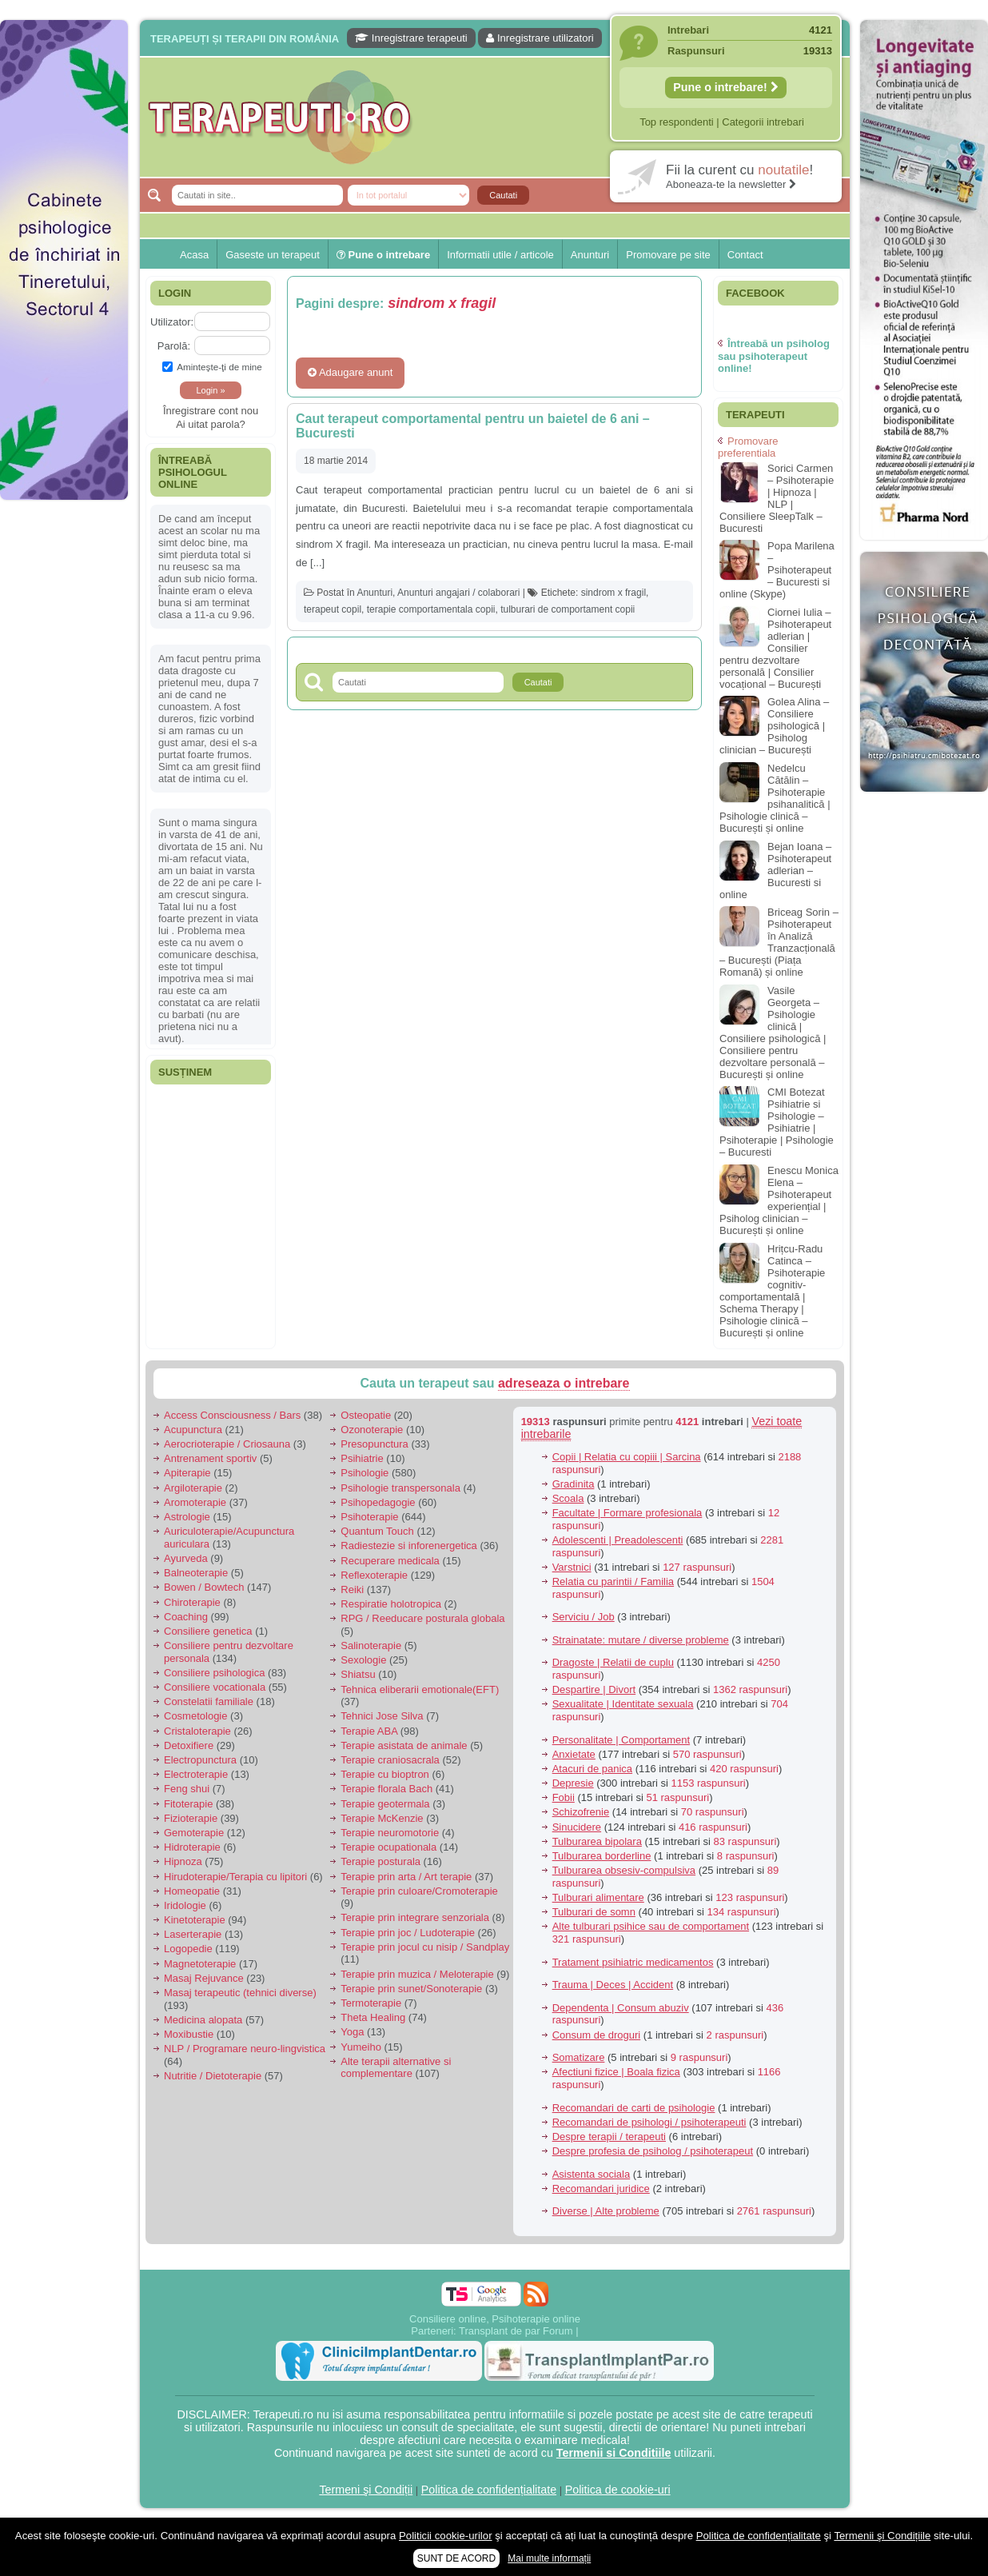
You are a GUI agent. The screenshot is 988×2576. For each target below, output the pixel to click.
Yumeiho (361, 2047)
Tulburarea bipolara (597, 1841)
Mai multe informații (549, 2558)
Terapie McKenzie (382, 1818)
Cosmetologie (196, 1716)
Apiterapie (187, 1473)
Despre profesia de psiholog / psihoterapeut (653, 2151)
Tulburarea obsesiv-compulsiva (623, 1870)
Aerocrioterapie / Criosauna (227, 1444)
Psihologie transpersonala (400, 1488)
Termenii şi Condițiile (882, 2536)
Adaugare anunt (350, 372)
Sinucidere (576, 1827)
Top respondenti (676, 122)
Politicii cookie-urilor (445, 2536)
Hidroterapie (192, 1847)
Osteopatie (366, 1415)
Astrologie (187, 1517)
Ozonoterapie (372, 1430)
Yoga (352, 2032)
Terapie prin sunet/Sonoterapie (411, 1989)
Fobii (563, 1797)
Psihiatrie (362, 1458)
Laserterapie (192, 1934)
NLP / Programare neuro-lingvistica (244, 2049)
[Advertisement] (64, 752)
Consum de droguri (596, 2035)
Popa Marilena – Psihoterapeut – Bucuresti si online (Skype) (777, 570)
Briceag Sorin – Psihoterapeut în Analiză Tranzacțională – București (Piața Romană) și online (779, 942)
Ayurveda (186, 1558)
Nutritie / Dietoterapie (212, 2076)
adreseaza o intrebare (564, 1383)
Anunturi (590, 255)
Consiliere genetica (208, 1631)
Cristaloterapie (197, 1731)
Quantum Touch (377, 1531)
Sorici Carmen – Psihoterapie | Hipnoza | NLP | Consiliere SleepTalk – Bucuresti (776, 498)
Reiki (352, 1590)
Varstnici (572, 1567)
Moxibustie (188, 2034)
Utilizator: (171, 322)
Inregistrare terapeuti (411, 38)
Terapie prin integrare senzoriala (415, 1917)
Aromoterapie (195, 1502)
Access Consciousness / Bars (232, 1415)
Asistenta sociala (591, 2174)
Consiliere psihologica (214, 1673)
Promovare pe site (668, 255)
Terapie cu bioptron (385, 1774)
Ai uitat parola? (210, 424)
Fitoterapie (188, 1804)
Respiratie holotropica (391, 1604)
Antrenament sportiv (210, 1458)
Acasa (194, 255)
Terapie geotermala (385, 1804)
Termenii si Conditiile (613, 2452)
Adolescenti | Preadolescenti (617, 1540)
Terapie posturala (380, 1861)
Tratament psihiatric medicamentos (633, 1962)
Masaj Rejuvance (204, 1978)
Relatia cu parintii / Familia (613, 1582)
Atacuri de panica (592, 1769)
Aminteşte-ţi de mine (212, 366)
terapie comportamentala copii (431, 609)
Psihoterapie (369, 1517)
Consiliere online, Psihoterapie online (494, 2319)
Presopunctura (374, 1444)
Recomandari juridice (601, 2189)
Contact (745, 255)
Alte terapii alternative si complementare (396, 2067)
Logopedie (188, 1949)
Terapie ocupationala (388, 1847)
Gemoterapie (194, 1833)
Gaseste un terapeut (272, 255)
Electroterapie (196, 1774)
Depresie (573, 1783)
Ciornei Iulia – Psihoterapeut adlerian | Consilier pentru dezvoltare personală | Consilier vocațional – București (775, 648)
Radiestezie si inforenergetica (409, 1546)
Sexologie (363, 1660)
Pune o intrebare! (726, 87)
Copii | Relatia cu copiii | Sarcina (626, 1457)
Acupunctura (193, 1430)
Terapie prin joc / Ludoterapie (408, 1933)
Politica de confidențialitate (488, 2489)
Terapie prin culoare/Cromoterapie (419, 1891)
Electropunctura (200, 1760)
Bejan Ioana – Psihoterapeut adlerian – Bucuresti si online (775, 871)
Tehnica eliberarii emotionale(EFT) (420, 1689)
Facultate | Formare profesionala (627, 1513)
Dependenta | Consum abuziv (620, 2008)
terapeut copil (332, 609)
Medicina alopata (203, 2020)
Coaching (186, 1617)
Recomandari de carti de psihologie (633, 2108)
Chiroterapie (192, 1602)
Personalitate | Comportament (621, 1740)
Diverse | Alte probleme (605, 2211)
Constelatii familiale (208, 1701)
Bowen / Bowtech (204, 1587)
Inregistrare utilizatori (539, 38)
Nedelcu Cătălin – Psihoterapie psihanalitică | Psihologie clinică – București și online (775, 798)
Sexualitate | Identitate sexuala (623, 1704)
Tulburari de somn (593, 1912)
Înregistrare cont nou (210, 411)
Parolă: (173, 346)
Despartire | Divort (594, 1689)
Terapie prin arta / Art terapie (406, 1877)
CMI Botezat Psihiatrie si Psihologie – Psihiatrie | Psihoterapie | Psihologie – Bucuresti (776, 1122)
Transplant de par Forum (516, 2331)
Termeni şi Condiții (365, 2489)
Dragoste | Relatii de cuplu (613, 1662)
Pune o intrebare (383, 255)
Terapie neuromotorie (390, 1833)
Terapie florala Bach (386, 1789)
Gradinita (573, 1484)
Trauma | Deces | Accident (613, 1985)
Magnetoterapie (200, 1964)
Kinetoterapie (194, 1920)
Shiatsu (358, 1674)
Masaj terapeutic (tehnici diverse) (240, 1993)
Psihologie (364, 1473)
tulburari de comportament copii (567, 609)
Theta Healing (373, 2017)
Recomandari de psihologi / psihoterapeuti (649, 2122)
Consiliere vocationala (214, 1687)
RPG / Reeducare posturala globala (422, 1618)
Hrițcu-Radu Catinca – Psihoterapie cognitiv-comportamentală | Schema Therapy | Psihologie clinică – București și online (772, 1291)
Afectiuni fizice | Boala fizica (616, 2072)
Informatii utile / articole (500, 255)
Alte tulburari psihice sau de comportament (650, 1926)
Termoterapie (371, 2003)
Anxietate (574, 1754)
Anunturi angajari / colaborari (458, 592)
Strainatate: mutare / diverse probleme (640, 1640)
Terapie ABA (369, 1731)
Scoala (568, 1498)
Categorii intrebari (763, 122)
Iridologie (185, 1905)
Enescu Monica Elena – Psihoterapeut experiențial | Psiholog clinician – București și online (779, 1200)
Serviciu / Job (583, 1617)
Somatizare (578, 2057)
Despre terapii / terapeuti (609, 2137)
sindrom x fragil (613, 592)
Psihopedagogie (378, 1502)
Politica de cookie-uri (618, 2489)
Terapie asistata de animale (404, 1745)
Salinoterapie (371, 1645)
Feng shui (186, 1789)
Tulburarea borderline (601, 1856)
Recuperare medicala (390, 1561)
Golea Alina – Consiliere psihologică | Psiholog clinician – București (774, 726)
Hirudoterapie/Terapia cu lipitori (235, 1877)
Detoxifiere (188, 1745)
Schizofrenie (581, 1812)
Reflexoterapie (374, 1575)
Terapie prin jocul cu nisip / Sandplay (425, 1947)
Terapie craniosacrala (390, 1760)
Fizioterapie (190, 1818)
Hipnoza (183, 1861)
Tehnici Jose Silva (382, 1716)
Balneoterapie (196, 1573)
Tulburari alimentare (598, 1897)
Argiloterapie (193, 1488)
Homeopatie (192, 1891)
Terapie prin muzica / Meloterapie (417, 1974)
